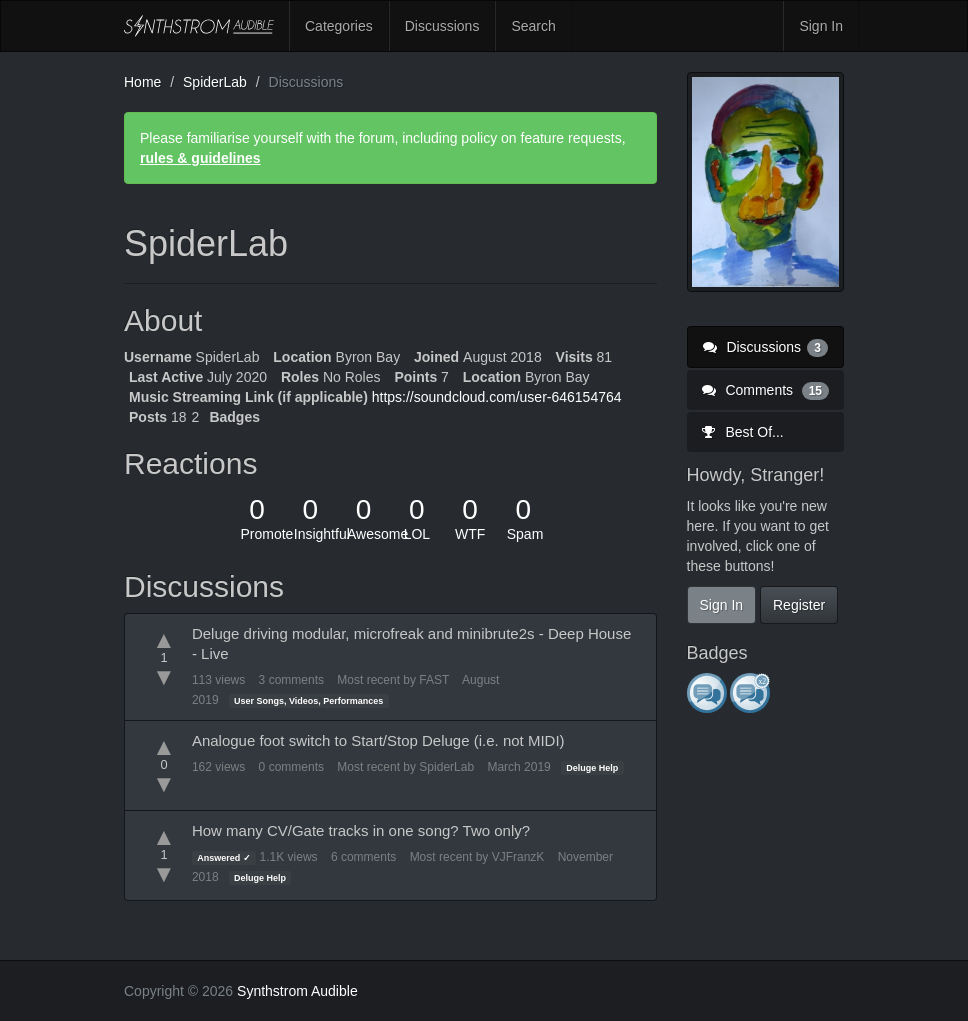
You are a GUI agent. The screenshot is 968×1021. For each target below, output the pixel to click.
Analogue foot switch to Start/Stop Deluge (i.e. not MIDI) (378, 740)
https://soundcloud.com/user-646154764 (497, 397)
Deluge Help (592, 768)
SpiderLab (446, 767)
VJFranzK (518, 857)
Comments (766, 390)
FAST (434, 680)
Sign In (821, 26)
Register (799, 605)
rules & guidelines (200, 158)
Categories (339, 26)
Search (533, 26)
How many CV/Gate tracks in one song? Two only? (361, 830)
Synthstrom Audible (199, 26)
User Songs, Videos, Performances (308, 701)
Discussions (442, 26)
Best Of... (743, 432)
